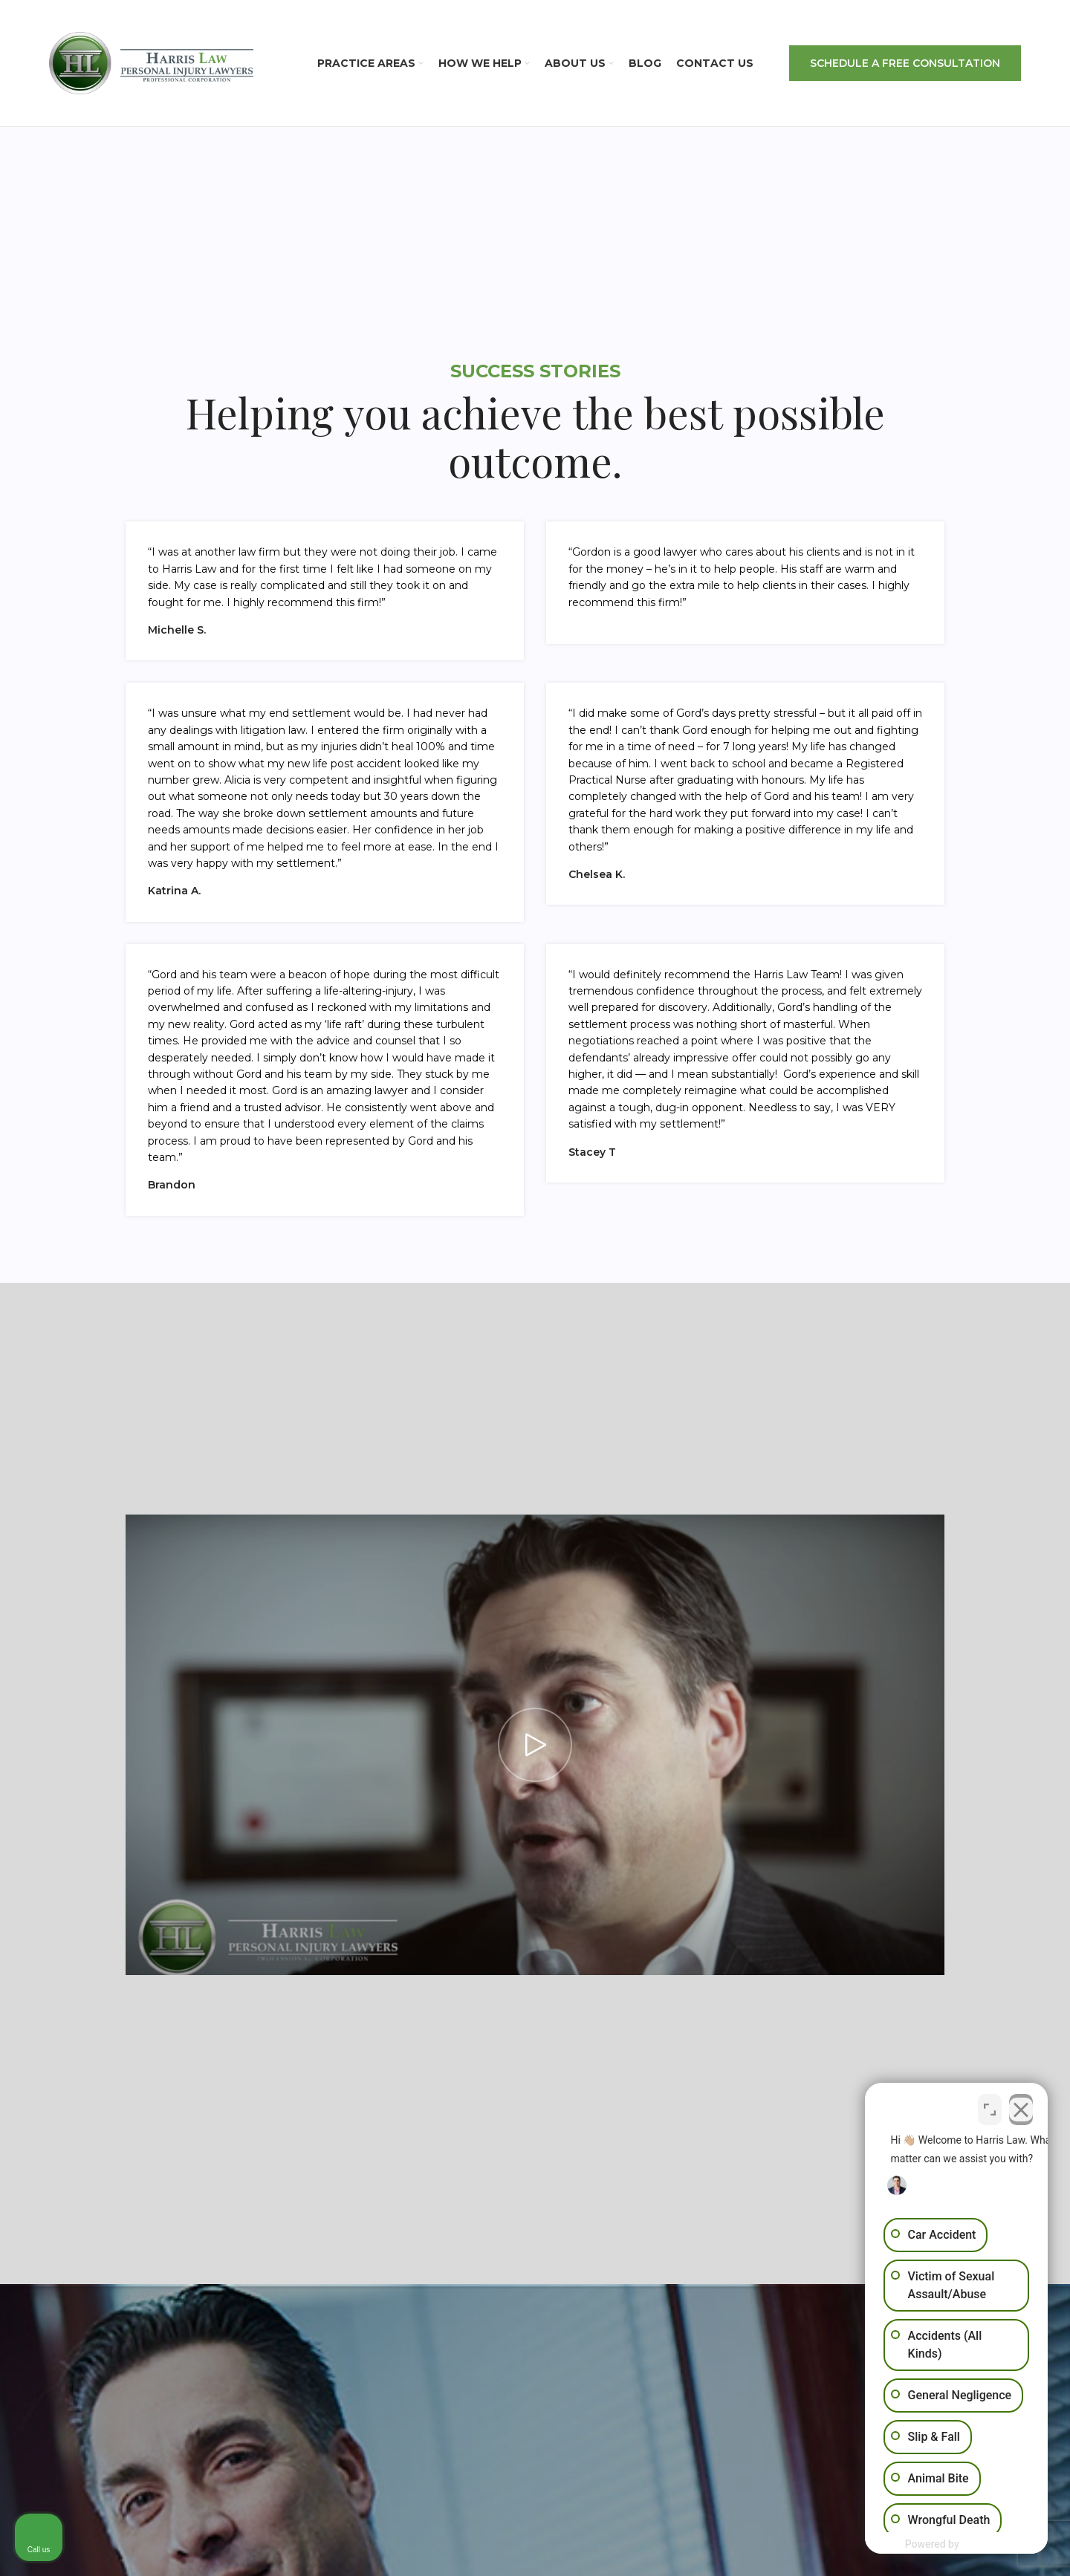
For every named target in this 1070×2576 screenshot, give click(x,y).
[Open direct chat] (990, 2105)
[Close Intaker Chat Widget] (1021, 2105)
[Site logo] (151, 62)
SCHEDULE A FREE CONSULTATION (905, 63)
